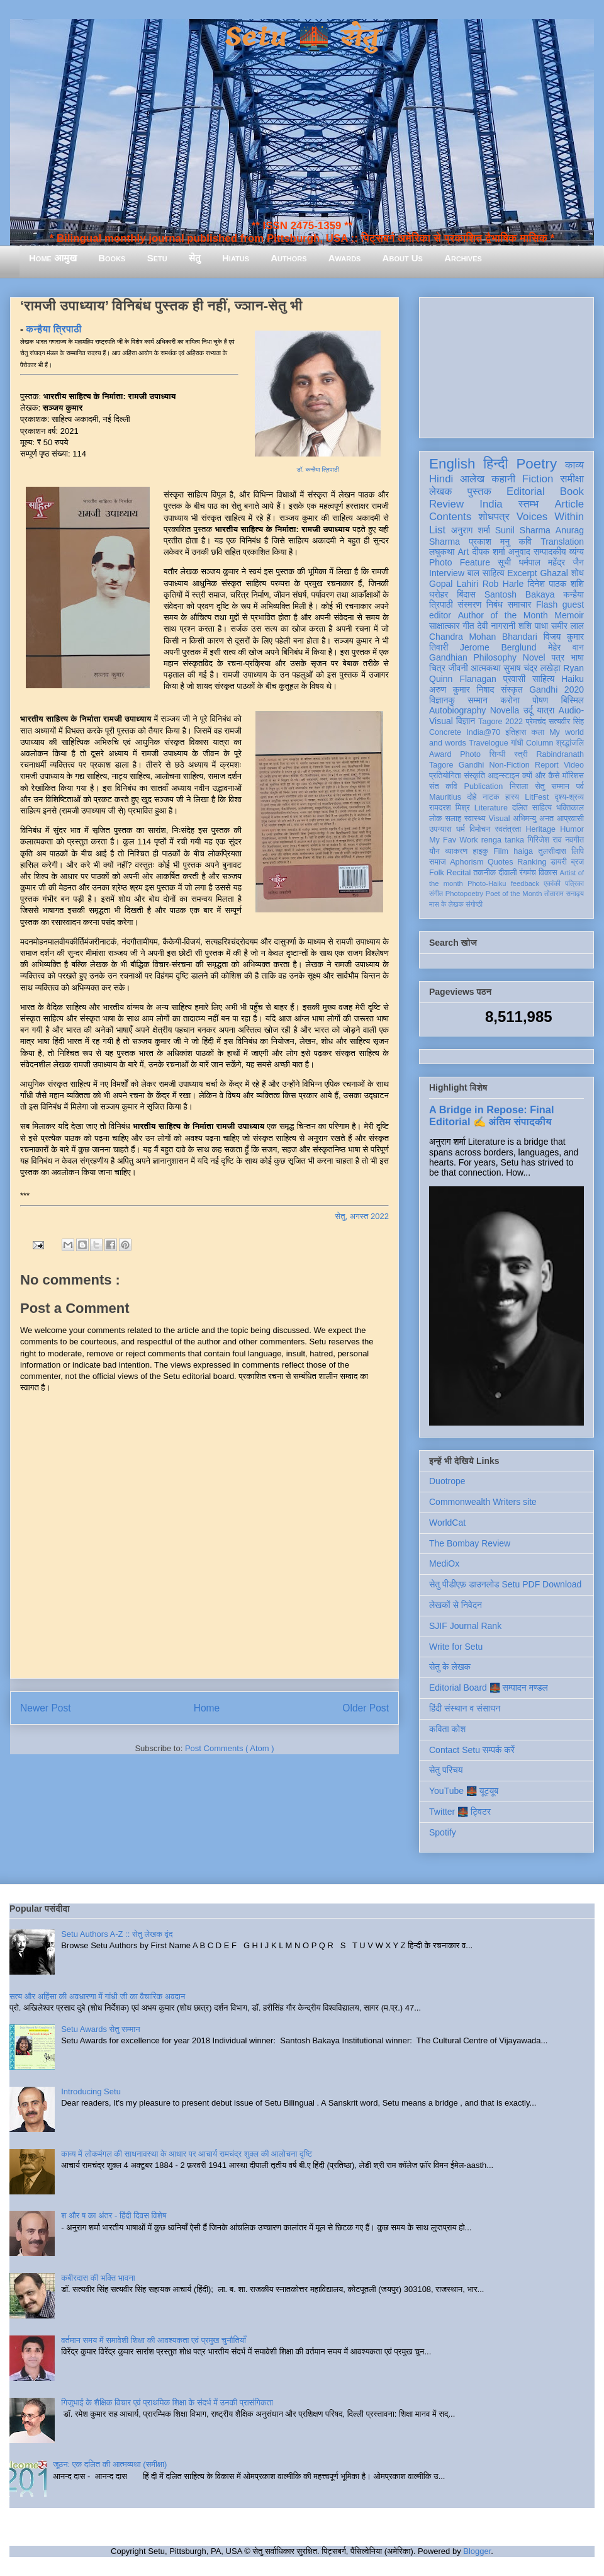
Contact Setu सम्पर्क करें (472, 1750)
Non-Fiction (509, 765)
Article (569, 504)
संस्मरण (469, 604)
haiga (523, 851)
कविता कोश (447, 1729)
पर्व (580, 786)
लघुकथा (441, 552)
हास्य (512, 797)
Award (440, 754)
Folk (436, 872)
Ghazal (554, 573)
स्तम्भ (528, 504)
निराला (519, 786)
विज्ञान (466, 721)
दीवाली (507, 872)
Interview (446, 573)
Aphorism (466, 862)
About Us (403, 257)
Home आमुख (53, 257)
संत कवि (443, 786)
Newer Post (45, 1708)
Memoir (569, 615)
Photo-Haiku (486, 883)
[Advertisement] (506, 365)
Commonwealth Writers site (483, 1502)
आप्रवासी (570, 818)
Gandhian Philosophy (473, 657)
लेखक (440, 491)
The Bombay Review (469, 1543)
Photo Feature (459, 562)
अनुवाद (519, 552)
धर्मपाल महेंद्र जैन (551, 562)
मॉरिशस (573, 775)
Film (500, 851)
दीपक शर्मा (489, 552)
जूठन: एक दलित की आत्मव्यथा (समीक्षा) (110, 2464)
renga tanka (502, 840)
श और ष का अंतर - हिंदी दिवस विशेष (113, 2215)
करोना (510, 700)
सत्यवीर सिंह (566, 721)
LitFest (537, 797)
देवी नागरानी (496, 626)
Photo (470, 754)
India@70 (483, 732)
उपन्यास (440, 829)
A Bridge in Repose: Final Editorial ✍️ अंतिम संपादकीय (491, 1115)
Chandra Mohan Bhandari (483, 637)
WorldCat (447, 1523)
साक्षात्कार (444, 626)
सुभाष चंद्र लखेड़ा (531, 668)
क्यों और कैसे (540, 775)
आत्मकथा (485, 668)
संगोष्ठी (474, 904)
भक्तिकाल (570, 807)
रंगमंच (528, 872)
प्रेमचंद (536, 721)
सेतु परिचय (446, 1770)
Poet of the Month (514, 893)
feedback (525, 883)
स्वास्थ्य (475, 818)
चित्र (437, 668)
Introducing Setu (91, 2091)
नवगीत (574, 840)
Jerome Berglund (498, 647)
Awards (344, 257)
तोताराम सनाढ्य (564, 893)
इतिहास (515, 732)
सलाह (453, 818)
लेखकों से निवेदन (455, 1605)
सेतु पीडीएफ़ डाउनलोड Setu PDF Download (505, 1584)
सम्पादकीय (550, 552)
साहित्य (543, 679)
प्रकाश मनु (489, 541)
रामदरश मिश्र (449, 807)
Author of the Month (503, 615)
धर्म (460, 829)
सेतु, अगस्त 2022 (362, 1216)
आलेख (472, 479)
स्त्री (521, 754)
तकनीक (484, 872)
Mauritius (445, 797)
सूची (504, 562)
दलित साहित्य (532, 807)
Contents (450, 517)
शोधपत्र (493, 517)
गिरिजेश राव (544, 840)
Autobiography (457, 710)
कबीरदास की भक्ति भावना (98, 2278)
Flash (546, 604)
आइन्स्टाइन (503, 775)
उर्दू (528, 710)
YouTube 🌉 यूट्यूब (463, 1791)
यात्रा (545, 710)
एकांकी (552, 883)
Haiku (572, 679)
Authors (288, 257)
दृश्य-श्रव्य (569, 797)
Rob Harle (503, 584)
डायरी (559, 862)
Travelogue (488, 743)
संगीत (436, 893)
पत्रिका (574, 883)
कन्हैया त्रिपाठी (53, 329)
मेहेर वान (566, 647)
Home (207, 1708)
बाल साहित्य (486, 573)
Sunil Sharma (523, 530)
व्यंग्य (576, 552)
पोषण (540, 700)
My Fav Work (453, 840)
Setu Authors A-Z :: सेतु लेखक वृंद (116, 1934)
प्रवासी (514, 679)
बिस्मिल (572, 700)
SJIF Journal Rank (465, 1626)
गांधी (517, 743)
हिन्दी (495, 464)
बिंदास (466, 594)
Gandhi (471, 765)
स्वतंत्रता (508, 829)
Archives (463, 257)
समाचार (520, 604)
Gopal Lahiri (453, 584)
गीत (468, 626)
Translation (562, 541)
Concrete (445, 732)
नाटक (491, 797)
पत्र (557, 657)
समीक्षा (572, 479)
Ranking (531, 862)
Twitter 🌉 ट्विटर (460, 1812)
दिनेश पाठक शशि (556, 584)
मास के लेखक (446, 904)
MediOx (444, 1563)
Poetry (536, 464)
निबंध (494, 604)
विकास (548, 872)
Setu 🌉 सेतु (302, 37)
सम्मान (477, 700)
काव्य (574, 465)
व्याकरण (456, 851)
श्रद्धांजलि (570, 743)
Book (572, 491)
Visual (499, 818)
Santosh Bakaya (519, 594)
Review (446, 504)
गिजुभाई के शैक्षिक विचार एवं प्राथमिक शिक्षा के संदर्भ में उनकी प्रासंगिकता (167, 2402)
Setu (157, 257)
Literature (491, 807)
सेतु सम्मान (552, 786)
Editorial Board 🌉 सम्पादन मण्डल (488, 1687)
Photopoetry (464, 893)
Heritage (541, 829)
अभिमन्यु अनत (533, 818)
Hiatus (235, 257)
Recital (459, 872)
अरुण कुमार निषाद (461, 689)
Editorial (525, 491)
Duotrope (447, 1481)
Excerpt (522, 573)
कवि (525, 541)
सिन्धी (497, 754)
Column (539, 743)
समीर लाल (567, 626)
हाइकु (480, 851)
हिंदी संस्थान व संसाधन (464, 1708)
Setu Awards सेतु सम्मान (100, 2029)
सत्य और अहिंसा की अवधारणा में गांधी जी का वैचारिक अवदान (97, 1996)
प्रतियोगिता (445, 775)
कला (538, 732)
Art (463, 552)
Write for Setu (456, 1647)
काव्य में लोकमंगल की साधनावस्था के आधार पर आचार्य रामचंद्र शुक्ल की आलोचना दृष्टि (186, 2154)
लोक (435, 818)
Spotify (442, 1832)
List (437, 530)
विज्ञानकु (442, 700)
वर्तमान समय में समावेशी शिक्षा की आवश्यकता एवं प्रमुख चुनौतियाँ (153, 2340)
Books (111, 257)
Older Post (365, 1708)
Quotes (500, 862)
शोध (577, 573)
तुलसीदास (552, 851)
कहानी (503, 479)
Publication (483, 786)
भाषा (577, 657)
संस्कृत (512, 689)
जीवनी (458, 668)
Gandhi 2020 (556, 689)
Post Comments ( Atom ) (229, 1748)
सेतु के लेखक (450, 1667)
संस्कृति (474, 775)
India (490, 504)
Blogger (477, 2551)
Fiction (537, 479)
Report (547, 765)
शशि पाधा (533, 626)
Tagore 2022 (500, 721)
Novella (505, 710)
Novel (534, 657)
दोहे (471, 797)
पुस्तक (479, 491)
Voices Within (550, 517)
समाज (437, 862)
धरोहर (438, 594)
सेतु (195, 257)
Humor (572, 829)
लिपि (577, 851)
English (452, 464)
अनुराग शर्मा (470, 530)
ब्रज (577, 862)
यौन (434, 851)
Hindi (441, 479)
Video (574, 765)
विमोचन (479, 829)
